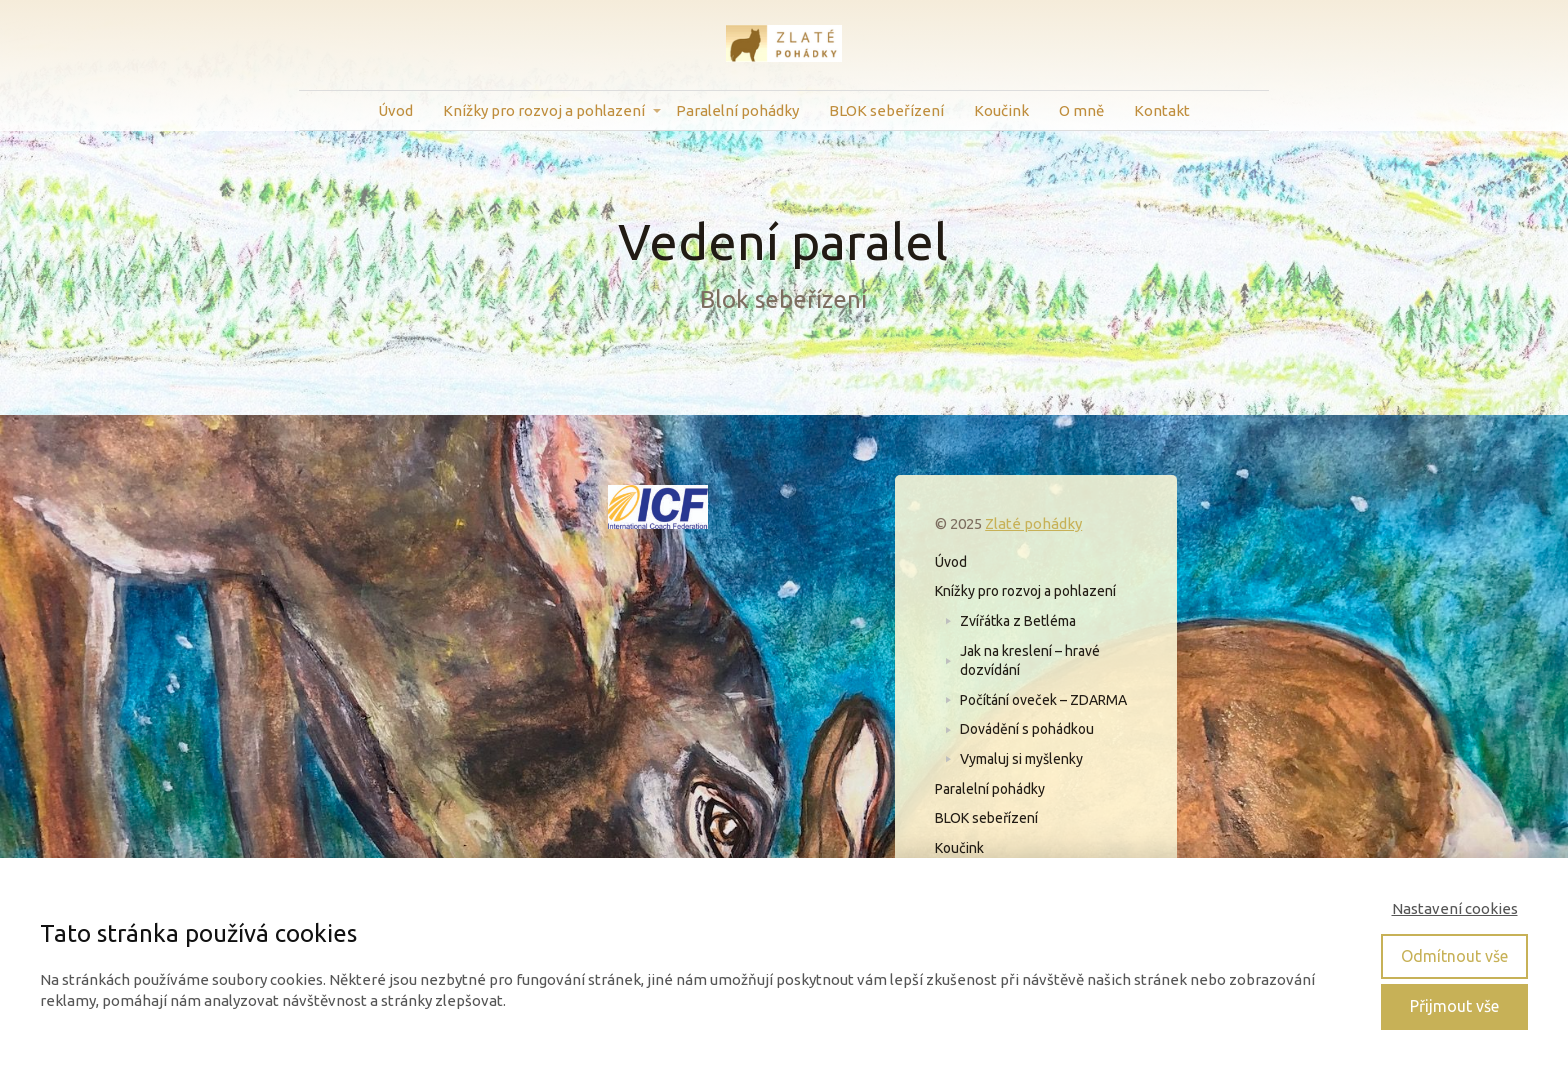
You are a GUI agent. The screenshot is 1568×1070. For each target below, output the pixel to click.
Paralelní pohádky (737, 110)
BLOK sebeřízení (886, 110)
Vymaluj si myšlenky (1021, 759)
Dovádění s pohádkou (1027, 729)
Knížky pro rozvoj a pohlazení (544, 110)
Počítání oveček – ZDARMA (1043, 700)
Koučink (1001, 110)
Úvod (395, 110)
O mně (1081, 110)
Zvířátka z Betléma (1018, 621)
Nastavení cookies (1455, 908)
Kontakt (1162, 110)
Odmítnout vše (1454, 956)
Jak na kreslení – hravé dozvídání (1030, 661)
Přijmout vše (1454, 1006)
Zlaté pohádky (1033, 523)
